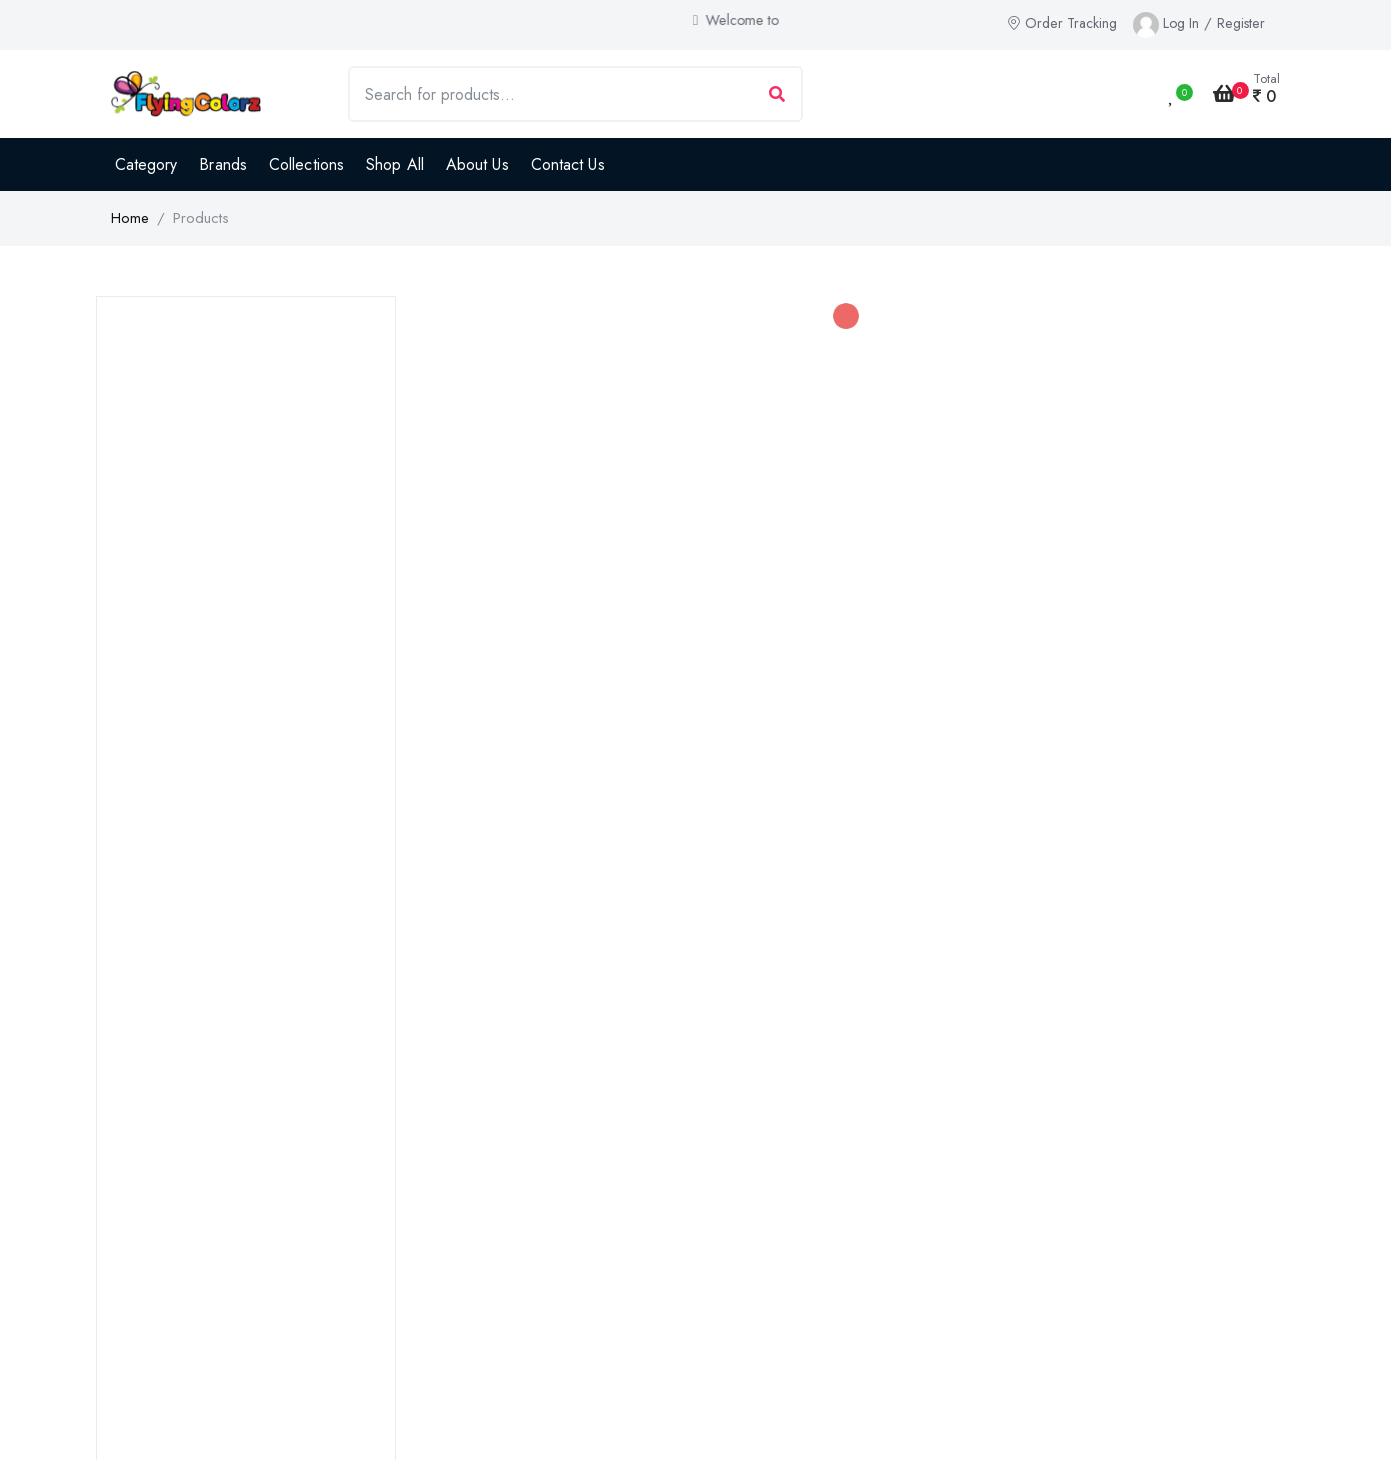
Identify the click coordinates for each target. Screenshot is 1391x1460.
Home (130, 218)
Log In (1181, 23)
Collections (306, 164)
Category (146, 164)
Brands (223, 164)
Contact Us (568, 164)
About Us (477, 164)
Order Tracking (1062, 23)
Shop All (395, 164)
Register (1241, 23)
